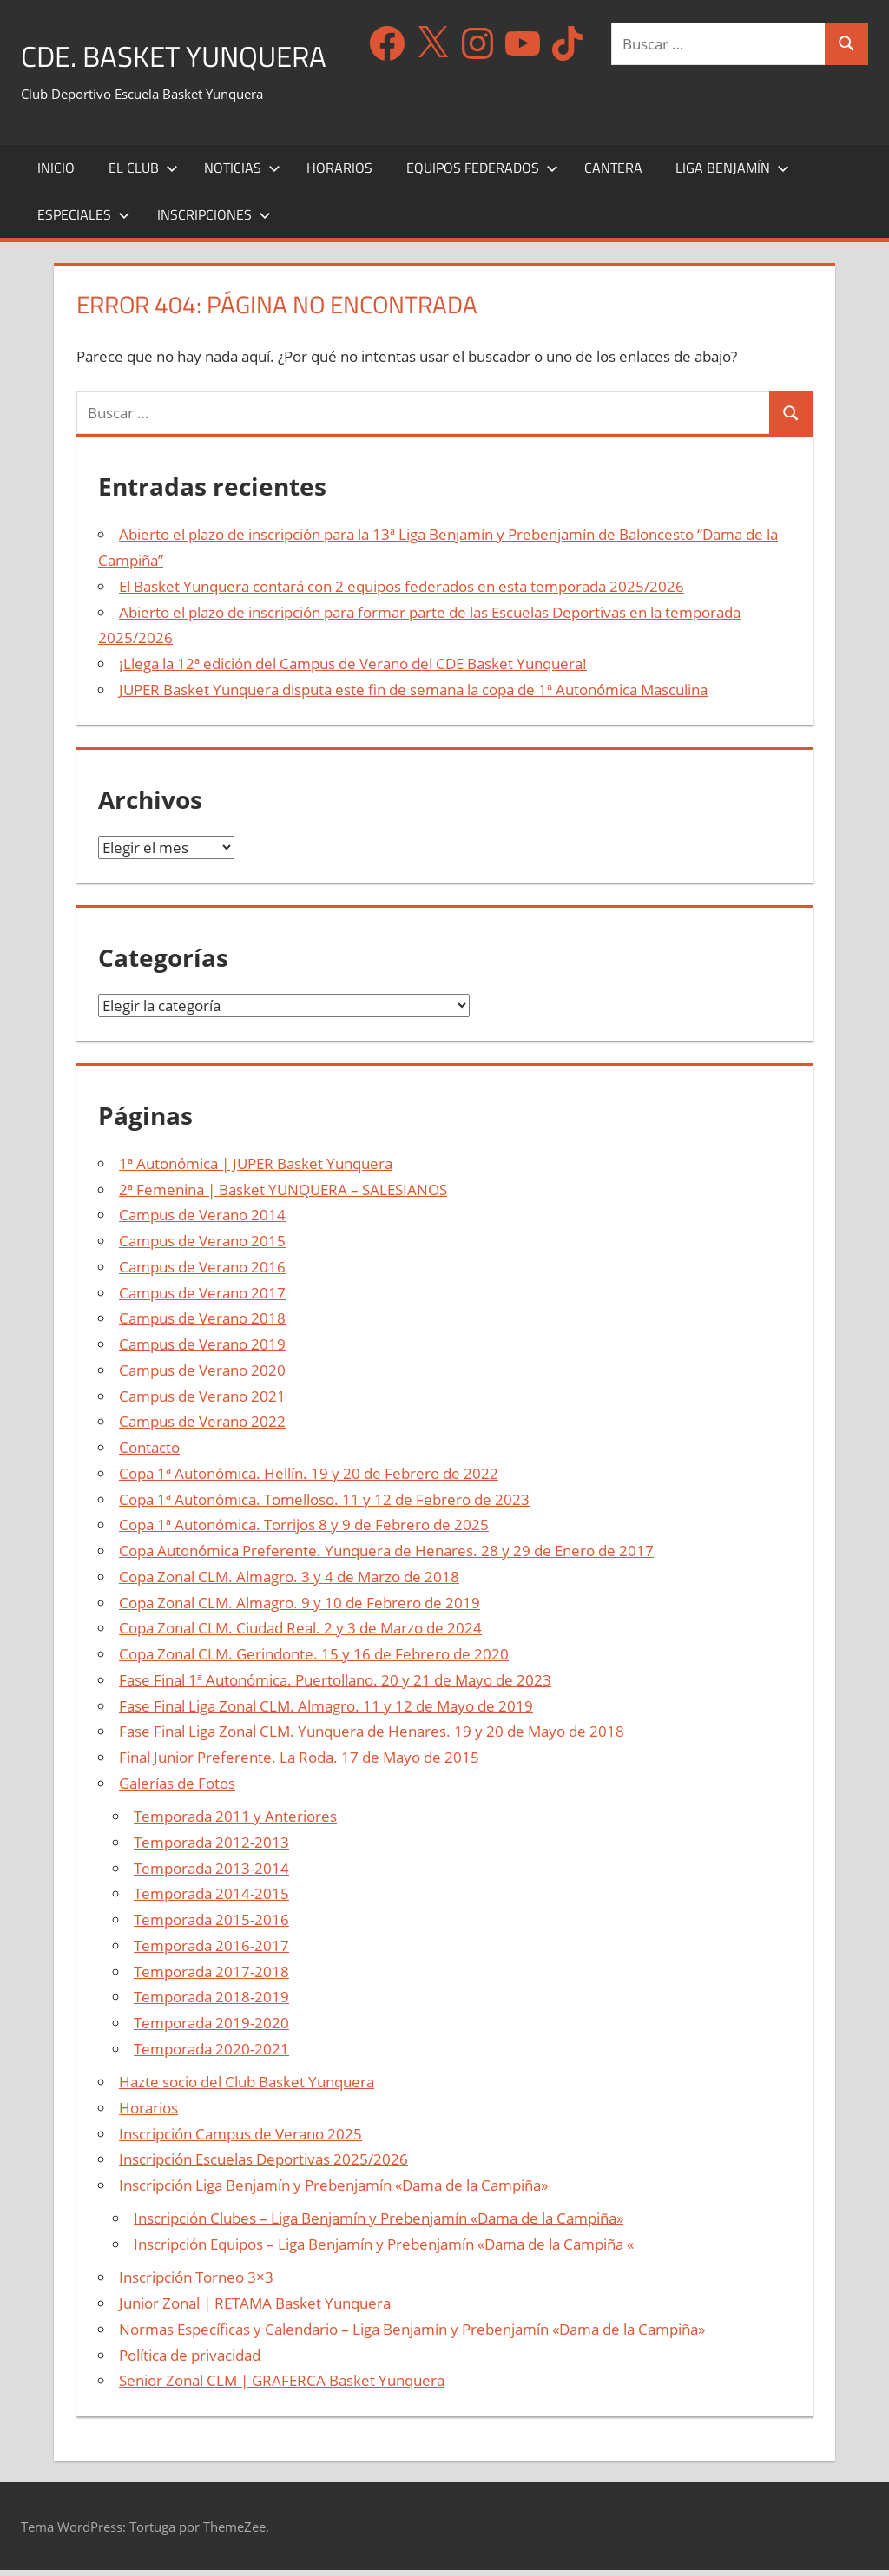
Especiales (83, 220)
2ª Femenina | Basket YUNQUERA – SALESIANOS (283, 1195)
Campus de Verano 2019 (202, 1350)
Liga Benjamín (732, 173)
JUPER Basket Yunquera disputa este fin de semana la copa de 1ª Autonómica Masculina (413, 696)
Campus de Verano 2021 (202, 1401)
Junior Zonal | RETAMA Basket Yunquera (255, 2309)
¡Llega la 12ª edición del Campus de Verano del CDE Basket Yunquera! (353, 670)
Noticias (242, 173)
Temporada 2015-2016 (211, 1925)
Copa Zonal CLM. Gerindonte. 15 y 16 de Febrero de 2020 (314, 1660)
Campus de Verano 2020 (202, 1376)
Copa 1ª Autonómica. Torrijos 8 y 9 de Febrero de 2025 (304, 1531)
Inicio (56, 173)
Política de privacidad (189, 2360)
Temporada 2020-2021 (211, 2055)
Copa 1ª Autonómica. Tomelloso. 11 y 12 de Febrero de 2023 (324, 1505)
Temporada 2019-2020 (211, 2029)
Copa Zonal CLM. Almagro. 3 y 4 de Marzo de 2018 (289, 1583)
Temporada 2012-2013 (211, 1848)
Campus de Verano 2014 (202, 1221)
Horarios (339, 173)
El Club (143, 173)
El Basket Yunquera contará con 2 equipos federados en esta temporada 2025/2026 (401, 592)
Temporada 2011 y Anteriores (235, 1822)
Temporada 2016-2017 (211, 1952)
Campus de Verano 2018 (202, 1324)
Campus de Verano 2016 (202, 1273)
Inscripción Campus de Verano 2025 (240, 2139)
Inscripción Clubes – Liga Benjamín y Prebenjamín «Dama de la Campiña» (378, 2224)
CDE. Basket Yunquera (188, 55)
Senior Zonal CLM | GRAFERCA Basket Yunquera (281, 2386)
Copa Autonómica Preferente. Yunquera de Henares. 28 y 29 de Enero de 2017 (386, 1557)
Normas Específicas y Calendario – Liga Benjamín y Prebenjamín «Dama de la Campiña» (412, 2335)
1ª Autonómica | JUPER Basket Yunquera (255, 1170)
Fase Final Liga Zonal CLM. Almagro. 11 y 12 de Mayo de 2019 (326, 1711)
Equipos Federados (482, 173)
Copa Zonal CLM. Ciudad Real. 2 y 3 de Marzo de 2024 (300, 1634)
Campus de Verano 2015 (202, 1247)
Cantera (613, 173)
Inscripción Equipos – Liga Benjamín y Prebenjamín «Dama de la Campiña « (384, 2250)
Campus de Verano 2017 (202, 1298)
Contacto (149, 1453)
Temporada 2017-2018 (211, 1977)
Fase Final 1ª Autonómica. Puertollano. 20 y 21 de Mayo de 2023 (335, 1686)
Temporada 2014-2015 (211, 1899)
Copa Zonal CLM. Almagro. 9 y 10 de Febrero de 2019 (299, 1608)
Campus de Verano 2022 (202, 1427)
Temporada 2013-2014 (211, 1873)
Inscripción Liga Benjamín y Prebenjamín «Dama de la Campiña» (333, 2191)
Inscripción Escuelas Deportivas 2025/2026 (263, 2165)
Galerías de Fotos (177, 1789)
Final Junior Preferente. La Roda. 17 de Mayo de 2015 (299, 1763)
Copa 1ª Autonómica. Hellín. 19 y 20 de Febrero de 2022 (308, 1479)
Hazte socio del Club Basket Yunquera (246, 2088)
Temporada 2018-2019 (211, 2003)
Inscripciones (214, 220)
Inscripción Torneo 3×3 (196, 2283)
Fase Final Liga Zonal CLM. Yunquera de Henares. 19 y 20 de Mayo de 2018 (371, 1737)
